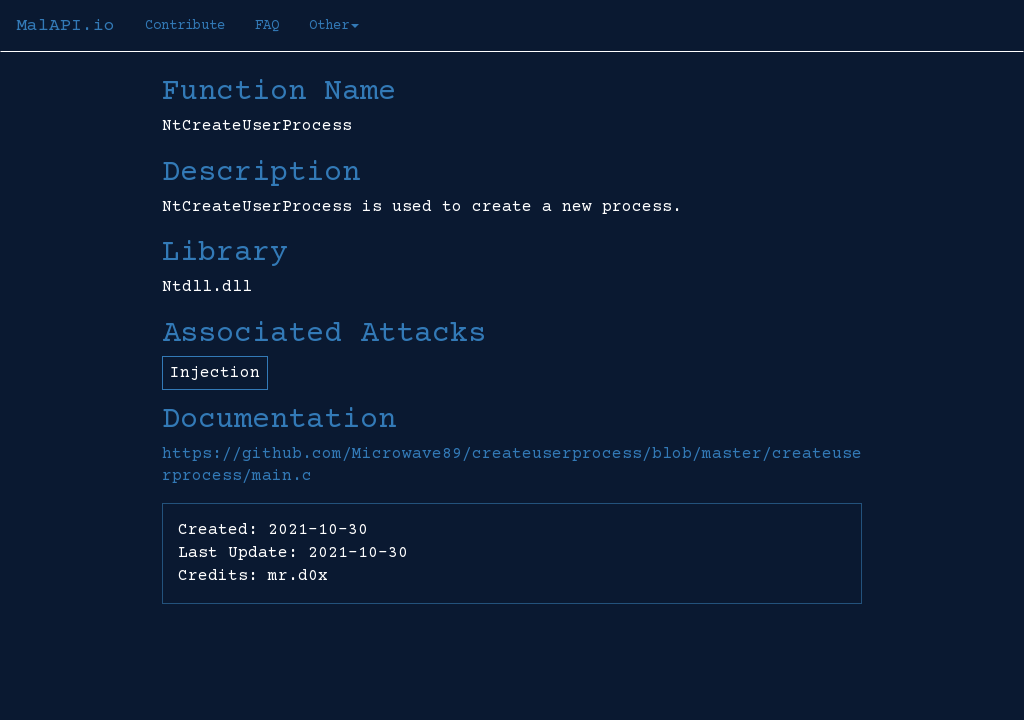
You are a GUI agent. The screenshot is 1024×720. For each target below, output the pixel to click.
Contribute (185, 26)
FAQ (267, 26)
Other (334, 26)
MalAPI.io (65, 26)
